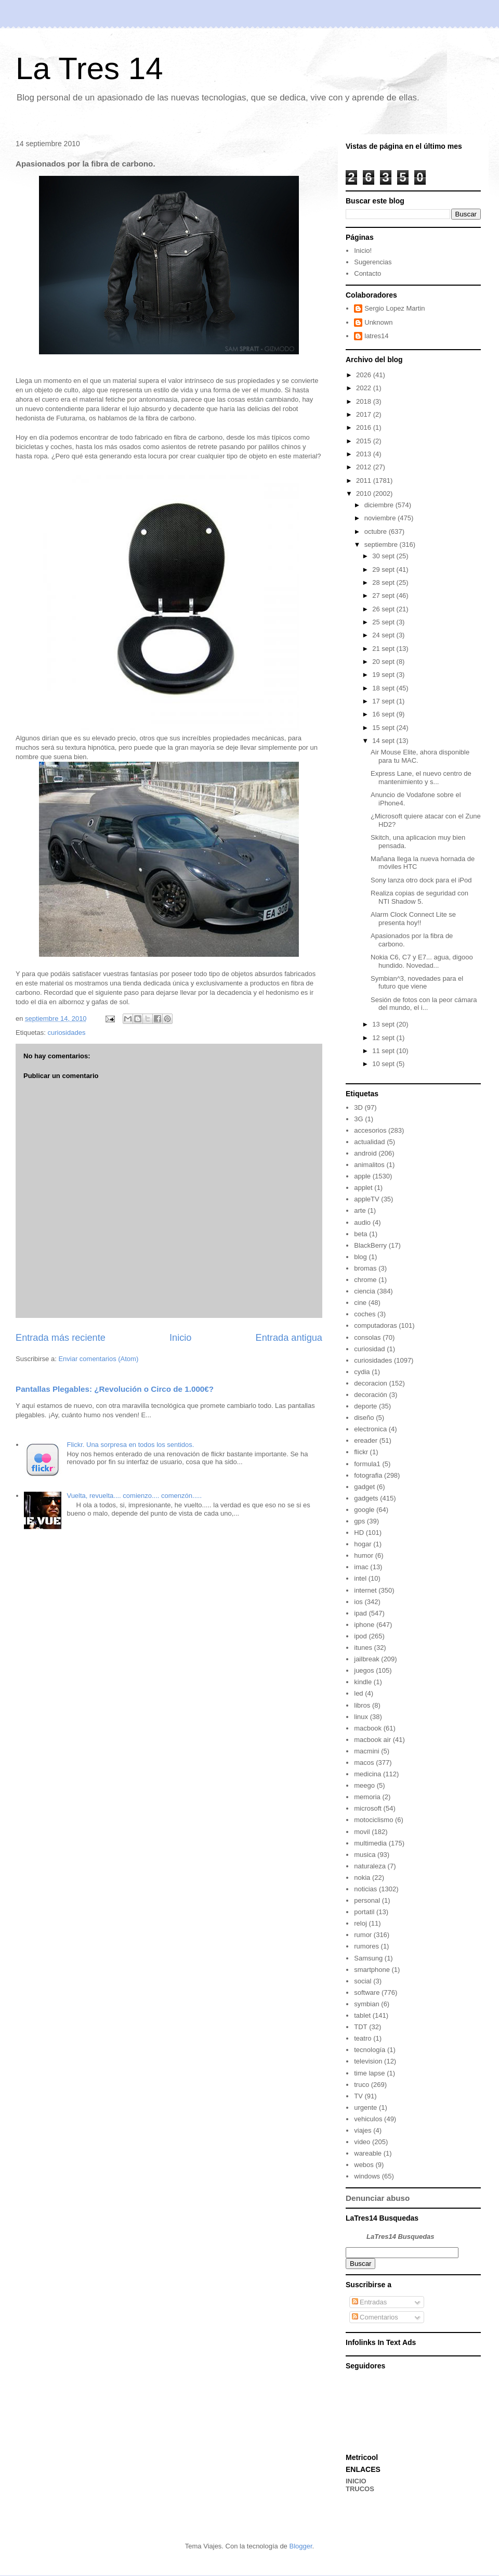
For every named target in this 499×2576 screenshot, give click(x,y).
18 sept (384, 688)
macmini (366, 1751)
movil (362, 1832)
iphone (364, 1625)
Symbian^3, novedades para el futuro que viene (417, 983)
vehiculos (368, 2119)
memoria (367, 1797)
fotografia (368, 1475)
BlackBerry (370, 1245)
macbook (368, 1728)
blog (360, 1257)
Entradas (369, 2302)
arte (359, 1210)
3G (358, 1119)
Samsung (368, 1958)
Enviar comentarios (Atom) (98, 1359)
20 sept (384, 661)
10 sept (384, 1064)
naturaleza (370, 1866)
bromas (365, 1268)
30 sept (384, 556)
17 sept (384, 701)
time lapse (369, 2073)
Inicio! (363, 250)
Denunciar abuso (378, 2198)
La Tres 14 (89, 68)
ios (358, 1602)
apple (362, 1176)
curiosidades (66, 1032)
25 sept (384, 622)
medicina (367, 1774)
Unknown (378, 322)
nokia (362, 1877)
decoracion (370, 1383)
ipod (360, 1636)
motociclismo (373, 1820)
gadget (364, 1487)
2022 (364, 388)
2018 (364, 401)
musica (364, 1855)
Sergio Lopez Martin (394, 308)
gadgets (366, 1498)
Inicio (180, 1337)
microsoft (368, 1808)
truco (361, 2084)
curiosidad (369, 1349)
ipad (360, 1613)
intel (360, 1578)
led (358, 1693)
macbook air (372, 1740)
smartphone (372, 1969)
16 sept (384, 714)
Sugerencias (372, 262)
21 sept (384, 648)
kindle (363, 1682)
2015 (364, 441)
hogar (362, 1544)
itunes (363, 1647)
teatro (362, 2038)
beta (360, 1234)
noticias (365, 1889)
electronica (370, 1429)
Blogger (300, 2546)
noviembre (381, 518)
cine (360, 1302)
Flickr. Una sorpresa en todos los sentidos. (130, 1445)
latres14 (376, 336)
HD (359, 1532)
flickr (361, 1452)
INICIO (356, 2481)
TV (358, 2096)
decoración (370, 1395)
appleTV (366, 1199)
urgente (365, 2107)
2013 (364, 454)
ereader (365, 1440)
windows (367, 2176)
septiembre (382, 544)
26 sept (384, 609)
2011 (364, 480)
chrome (365, 1280)
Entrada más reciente (61, 1337)
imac (361, 1567)
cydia (362, 1372)
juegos (364, 1670)
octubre (376, 531)
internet (365, 1590)
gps (359, 1521)
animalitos (369, 1165)
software (366, 1992)
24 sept (384, 635)
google (364, 1510)
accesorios (370, 1130)
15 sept (384, 728)
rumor (363, 1935)
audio (362, 1222)
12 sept (384, 1038)
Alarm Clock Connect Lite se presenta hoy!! (413, 919)
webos (364, 2165)
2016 (364, 427)
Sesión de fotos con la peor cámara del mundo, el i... (424, 1004)
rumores (366, 1946)
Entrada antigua (289, 1337)
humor (363, 1555)
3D (358, 1107)
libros (362, 1705)
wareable (368, 2153)
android (365, 1153)
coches (364, 1314)
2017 (364, 414)
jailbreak (366, 1659)
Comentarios (375, 2317)
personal (367, 1900)
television (368, 2061)
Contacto (367, 273)
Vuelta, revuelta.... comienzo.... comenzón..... (134, 1496)
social (362, 1981)
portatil (364, 1912)
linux (361, 1717)
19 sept (384, 674)
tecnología (369, 2050)
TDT (360, 2027)
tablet (362, 2015)
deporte (365, 1406)
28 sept (384, 582)
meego (364, 1785)
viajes (362, 2130)
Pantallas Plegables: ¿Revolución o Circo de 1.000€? (115, 1389)
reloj (360, 1923)
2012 (364, 467)
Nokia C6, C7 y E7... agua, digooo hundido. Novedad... (422, 961)
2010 (364, 493)
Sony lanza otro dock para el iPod (421, 880)
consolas (367, 1337)
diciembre (380, 505)
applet (363, 1187)
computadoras (375, 1325)
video (362, 2142)
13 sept (384, 1024)
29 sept (384, 569)
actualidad (369, 1142)
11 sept (384, 1051)
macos (364, 1762)
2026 (364, 375)
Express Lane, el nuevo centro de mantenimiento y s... (421, 778)
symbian (366, 2004)
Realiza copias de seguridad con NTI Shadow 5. (419, 897)
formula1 (367, 1464)
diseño (364, 1417)
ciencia (364, 1291)
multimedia (370, 1843)
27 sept (384, 595)
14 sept (384, 741)
